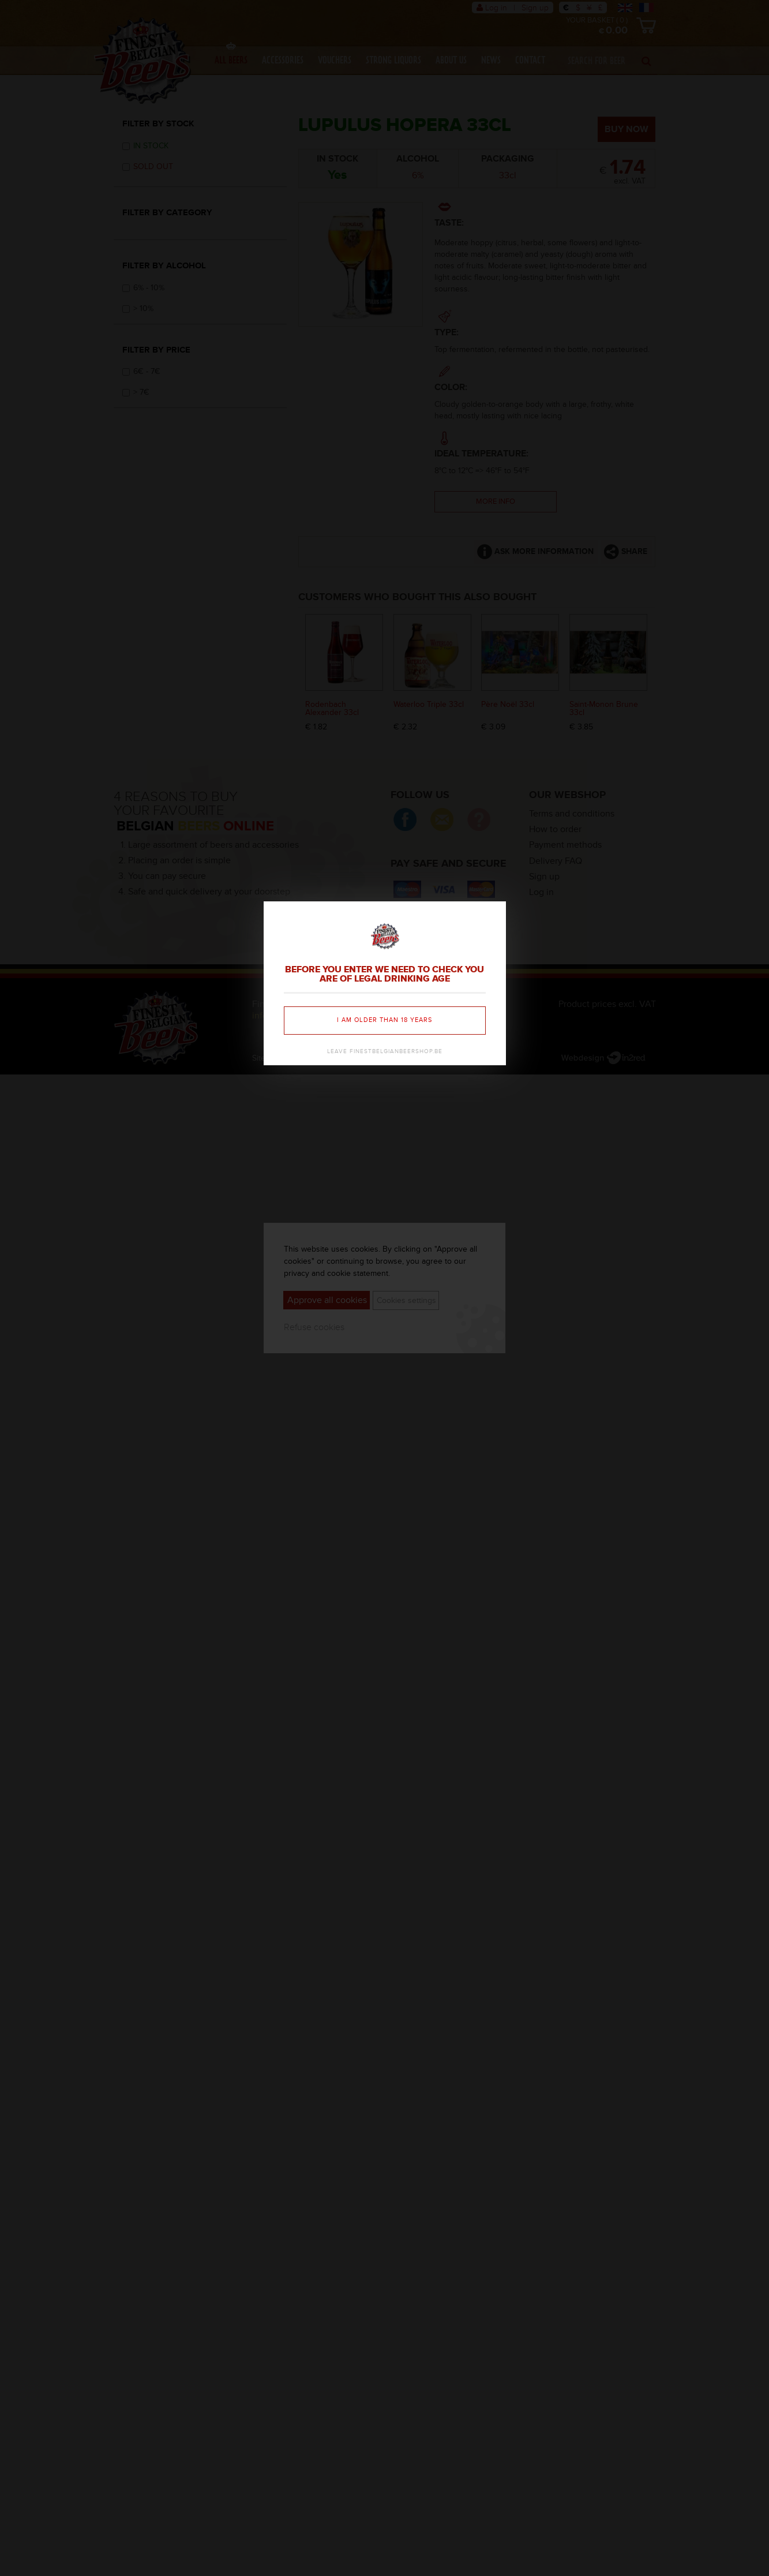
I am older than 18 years (384, 1020)
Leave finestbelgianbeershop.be (384, 1051)
